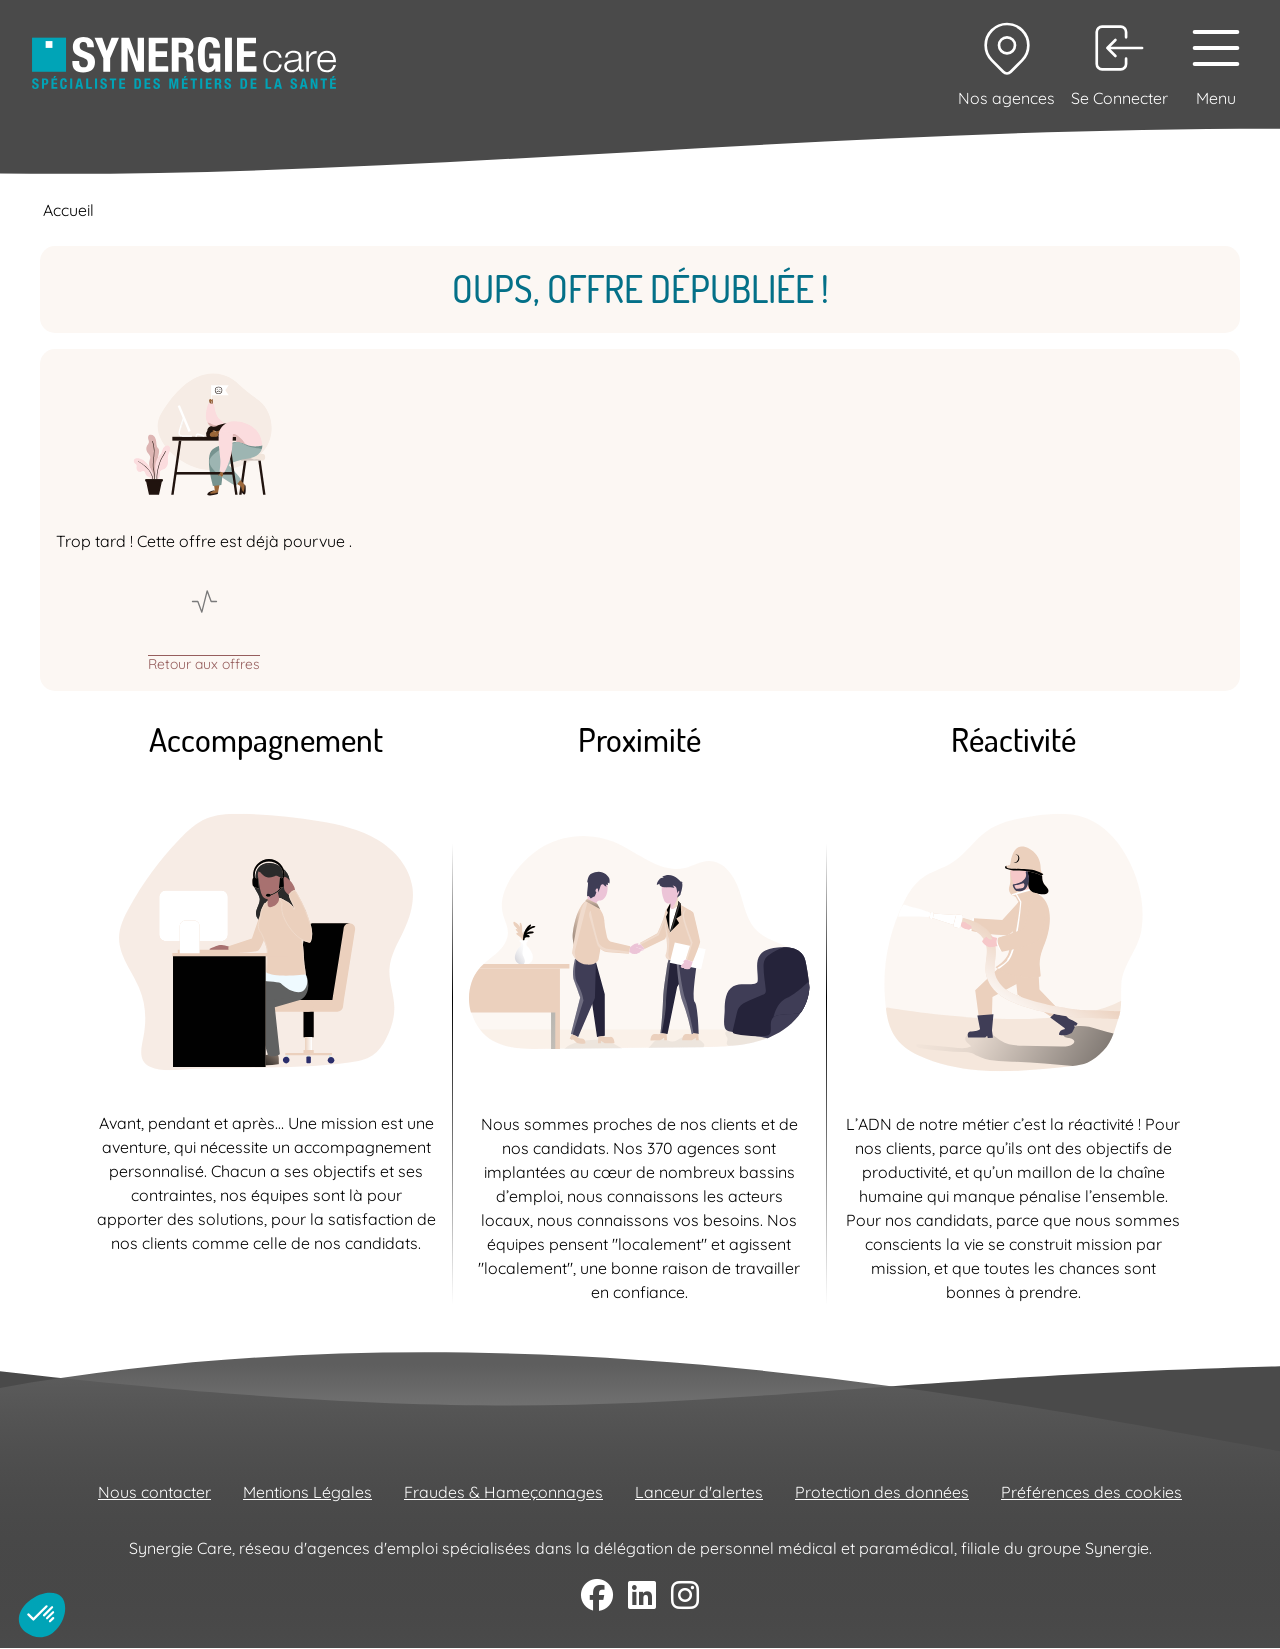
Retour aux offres (204, 663)
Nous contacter (154, 1492)
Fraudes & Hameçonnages (503, 1492)
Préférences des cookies (1091, 1492)
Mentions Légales (307, 1492)
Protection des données (882, 1492)
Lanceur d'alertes (699, 1492)
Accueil (68, 210)
